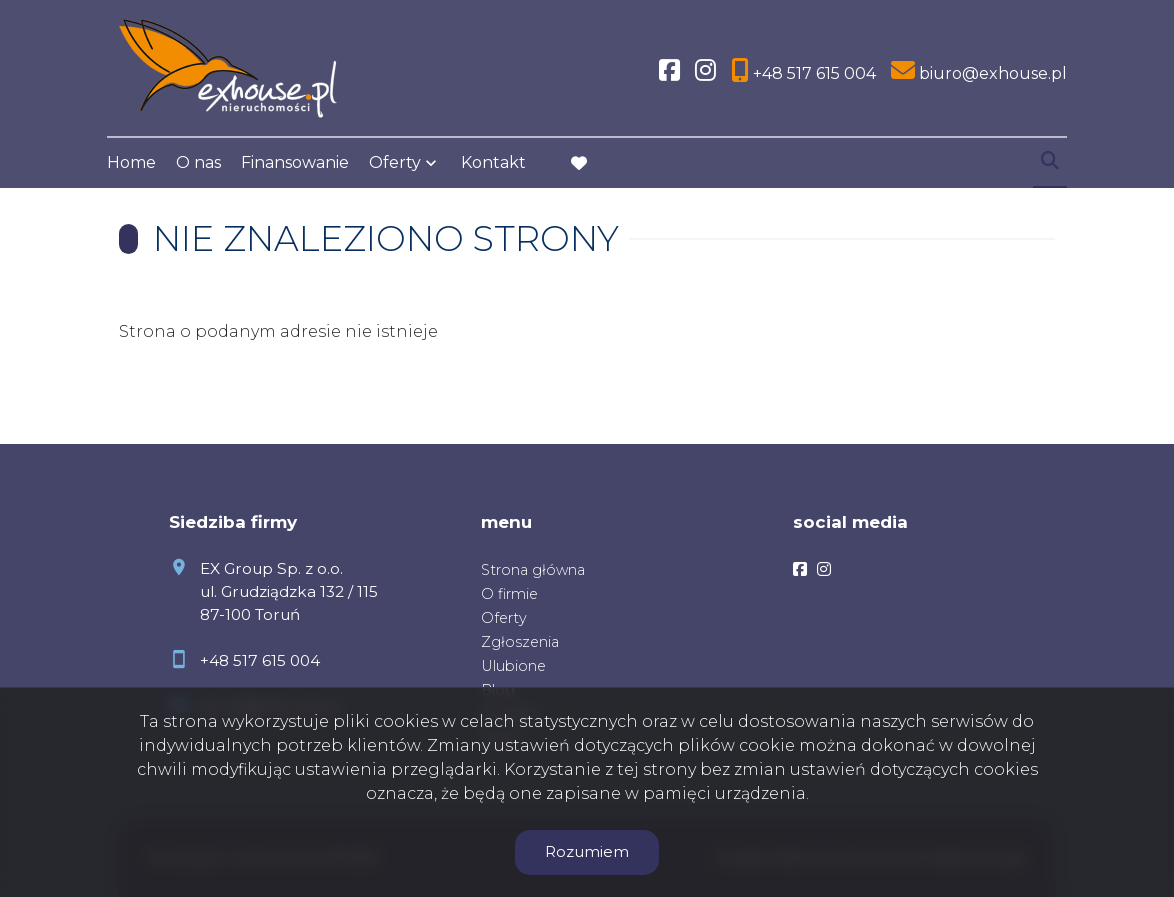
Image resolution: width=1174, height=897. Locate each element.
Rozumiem (587, 851)
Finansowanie (295, 162)
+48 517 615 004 (260, 660)
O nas (198, 162)
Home (131, 162)
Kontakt (493, 162)
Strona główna (533, 570)
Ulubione (513, 666)
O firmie (509, 594)
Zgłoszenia (520, 642)
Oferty (395, 162)
